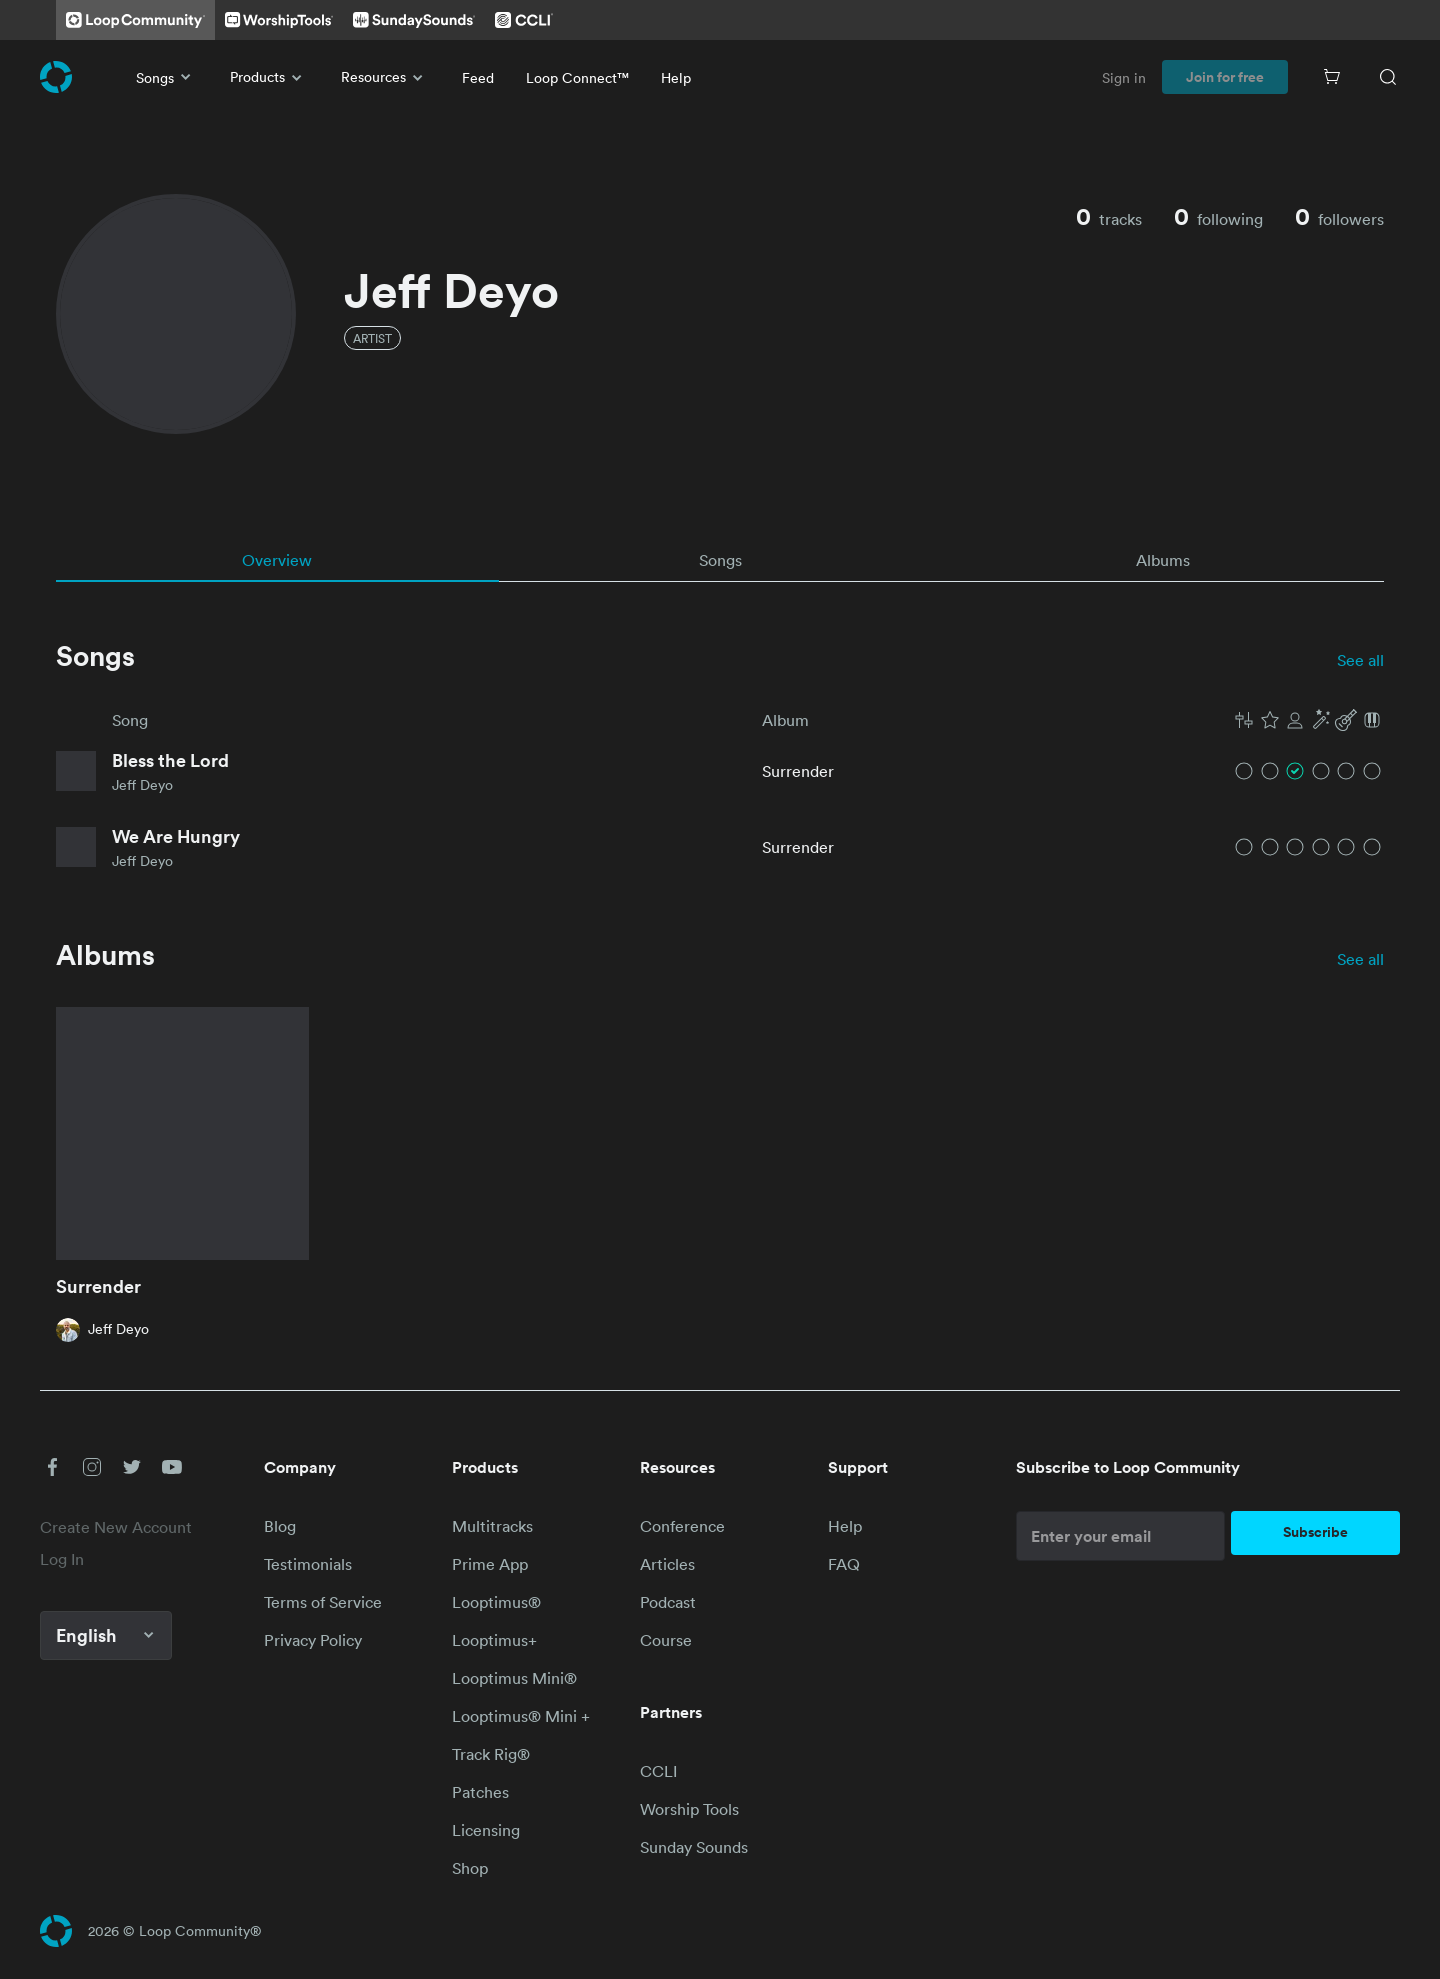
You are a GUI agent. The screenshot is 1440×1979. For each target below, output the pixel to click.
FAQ (844, 1564)
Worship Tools (689, 1809)
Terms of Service (323, 1602)
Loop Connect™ (577, 77)
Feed (478, 77)
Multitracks (492, 1526)
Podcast (668, 1602)
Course (666, 1640)
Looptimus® (496, 1602)
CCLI (658, 1771)
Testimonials (308, 1564)
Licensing (486, 1830)
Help (676, 77)
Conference (682, 1526)
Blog (280, 1526)
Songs (167, 77)
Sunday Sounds (694, 1847)
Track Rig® (491, 1754)
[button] (1308, 720)
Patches (480, 1792)
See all (1360, 660)
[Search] (1388, 77)
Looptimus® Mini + (521, 1716)
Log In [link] (62, 1559)
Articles (667, 1564)
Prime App (490, 1564)
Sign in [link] (1124, 77)
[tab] (277, 560)
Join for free (1225, 77)
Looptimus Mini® (514, 1678)
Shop (470, 1868)
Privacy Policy (313, 1640)
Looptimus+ (494, 1640)
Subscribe (1315, 1532)
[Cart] (1332, 77)
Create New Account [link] (116, 1527)
